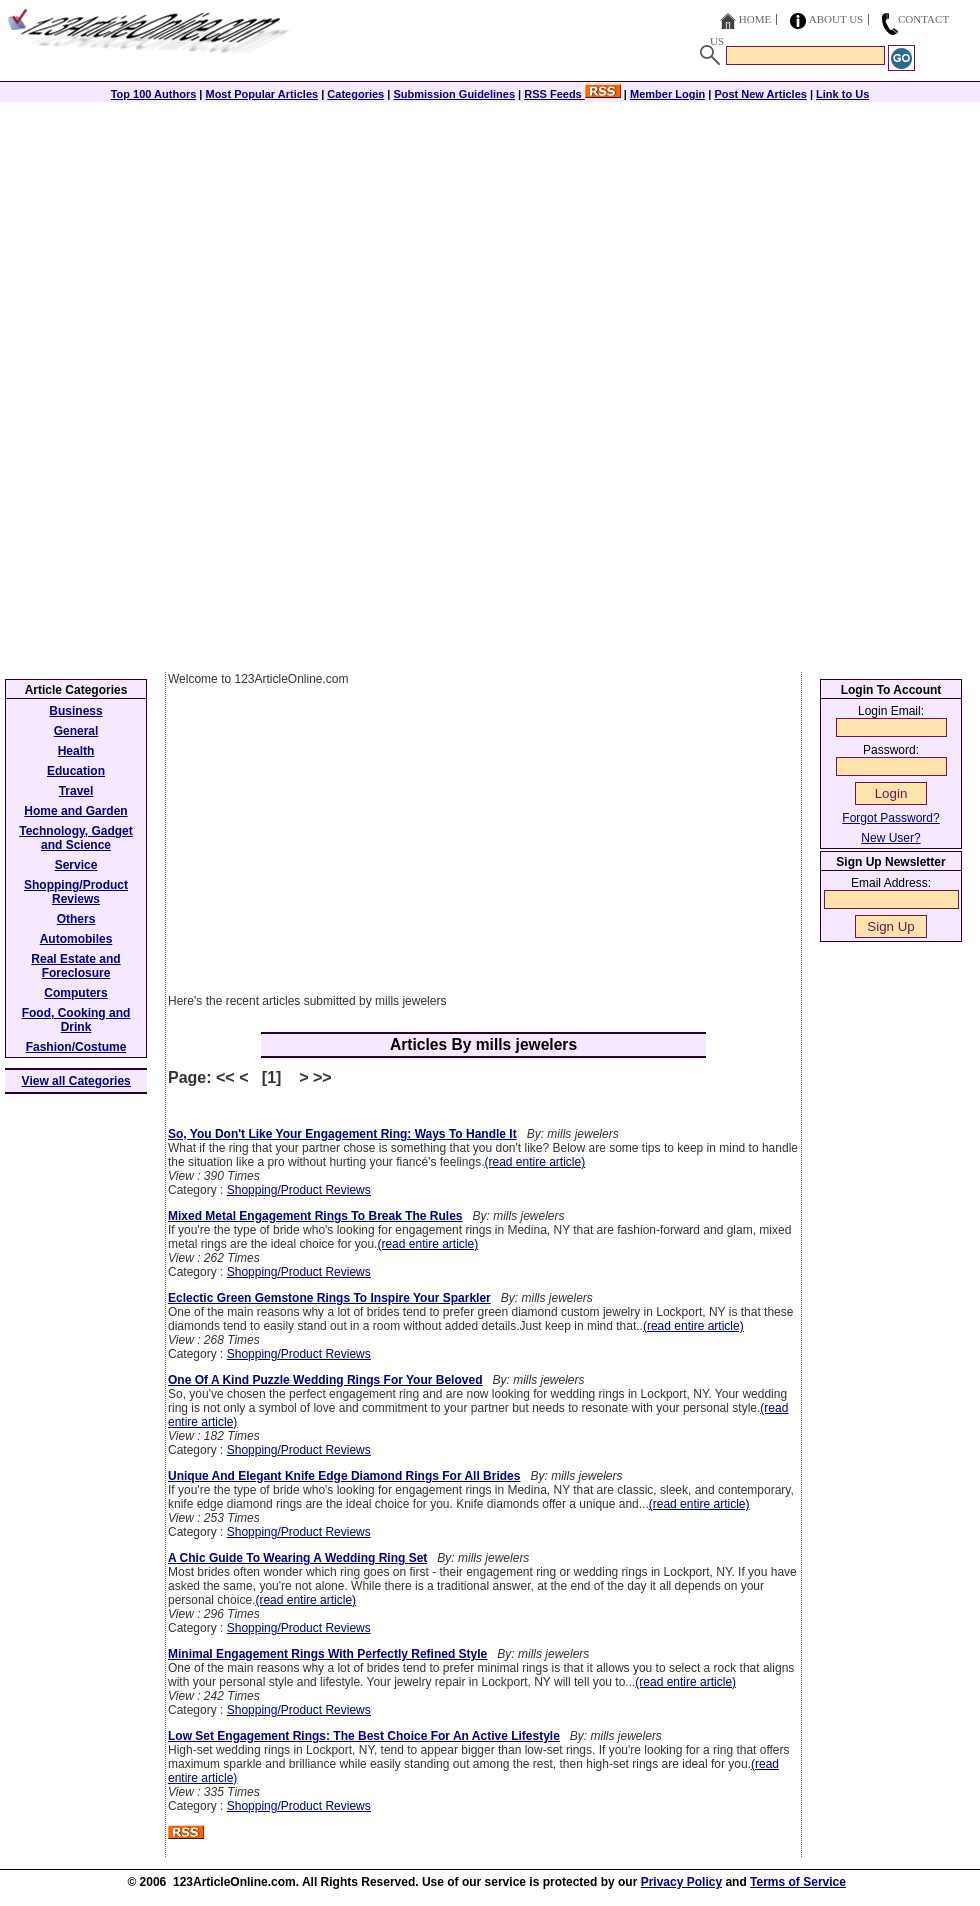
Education (76, 771)
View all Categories (76, 1081)
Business (75, 711)
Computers (75, 993)
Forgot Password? (890, 818)
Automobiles (76, 939)
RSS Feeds (572, 94)
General (76, 731)
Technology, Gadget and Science (76, 838)
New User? (890, 838)
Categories (355, 94)
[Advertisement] (490, 242)
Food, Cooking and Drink (76, 1020)
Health (76, 751)
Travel (76, 791)
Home (755, 19)
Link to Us (842, 94)
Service (76, 865)
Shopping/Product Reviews (299, 1190)
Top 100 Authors (154, 94)
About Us (836, 19)
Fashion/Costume (76, 1047)
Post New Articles (760, 94)
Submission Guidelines (454, 94)
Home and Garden (75, 811)
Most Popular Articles (261, 94)
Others (76, 919)
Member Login (667, 94)
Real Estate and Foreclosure (75, 966)
